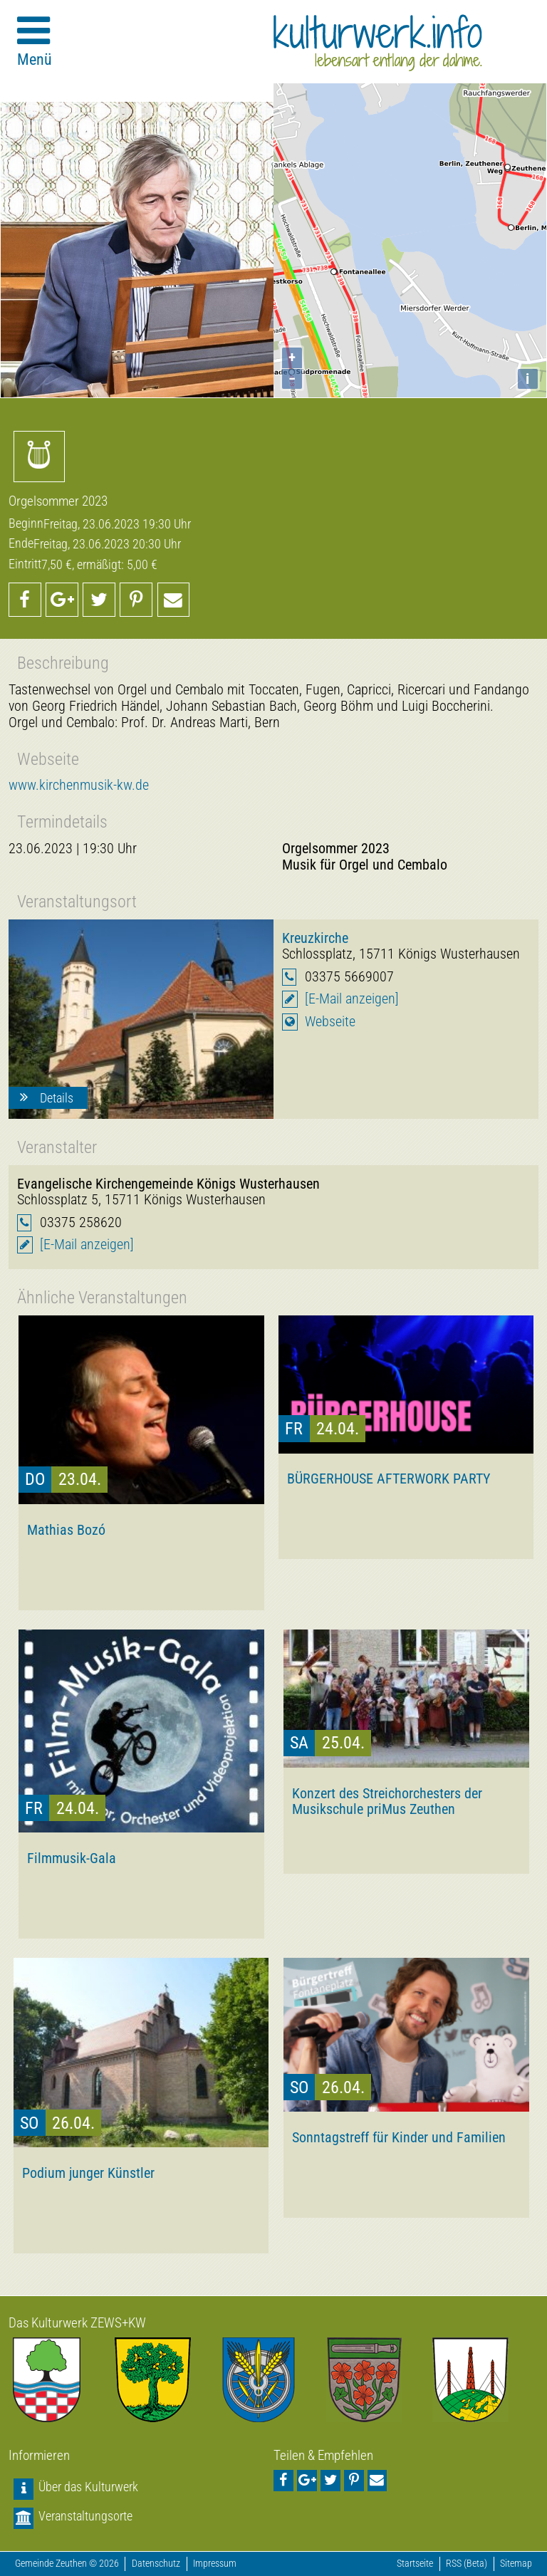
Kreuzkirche (315, 938)
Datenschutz (156, 2563)
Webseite (330, 1021)
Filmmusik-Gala (71, 1858)
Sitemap (516, 2563)
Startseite (415, 2563)
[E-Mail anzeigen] (352, 999)
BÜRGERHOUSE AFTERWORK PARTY (389, 1478)
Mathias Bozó (66, 1530)
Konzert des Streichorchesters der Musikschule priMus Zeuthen (387, 1801)
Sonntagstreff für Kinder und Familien (399, 2137)
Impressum (214, 2563)
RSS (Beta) (466, 2563)
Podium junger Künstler (88, 2173)
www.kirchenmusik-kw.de (79, 785)
